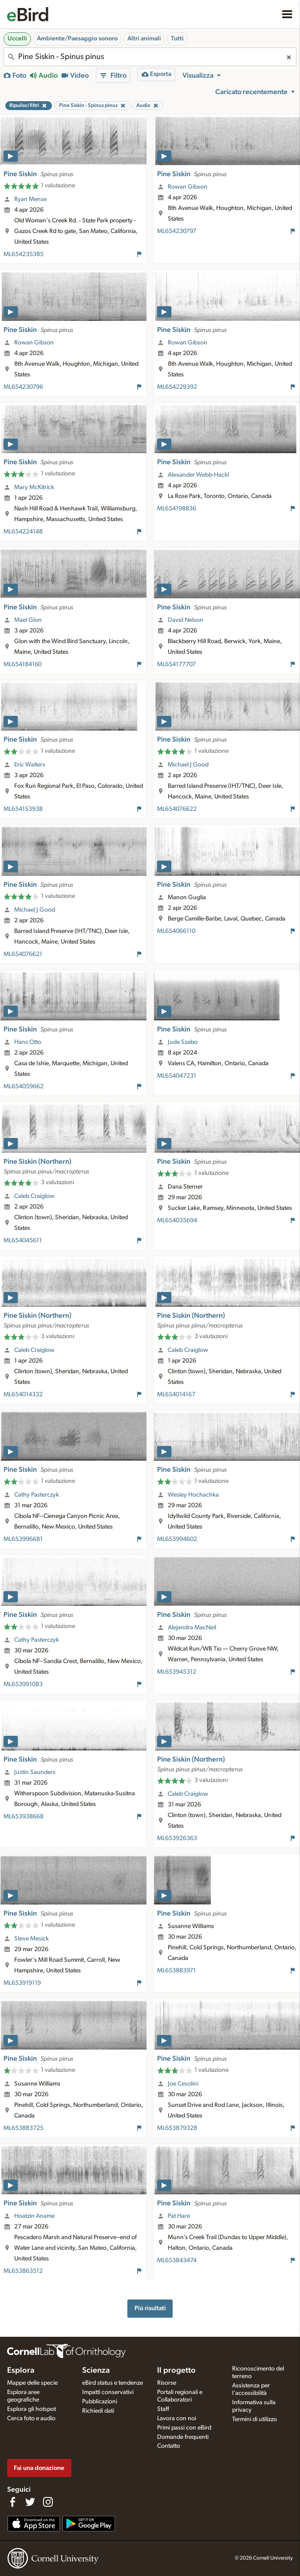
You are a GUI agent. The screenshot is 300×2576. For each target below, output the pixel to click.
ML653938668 (23, 1816)
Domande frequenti (183, 2437)
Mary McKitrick (34, 487)
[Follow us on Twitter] (30, 2502)
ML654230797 (176, 231)
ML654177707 (176, 664)
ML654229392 (177, 387)
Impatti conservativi (108, 2392)
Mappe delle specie (32, 2383)
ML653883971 (176, 1971)
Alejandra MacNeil (192, 1627)
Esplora (20, 2371)
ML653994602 (177, 1539)
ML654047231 (176, 1076)
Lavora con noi (176, 2418)
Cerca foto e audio (31, 2418)
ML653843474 (177, 2260)
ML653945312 (176, 1672)
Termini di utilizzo (254, 2419)
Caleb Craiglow (34, 1196)
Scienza (96, 2371)
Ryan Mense (30, 199)
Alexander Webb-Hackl (198, 475)
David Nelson (185, 620)
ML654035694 (177, 1220)
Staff (163, 2409)
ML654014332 (23, 1394)
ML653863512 (23, 2271)
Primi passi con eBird (184, 2428)
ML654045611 (23, 1240)
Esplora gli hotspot (31, 2409)
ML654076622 (177, 809)
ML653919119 (22, 1983)
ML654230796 (23, 387)
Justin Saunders (34, 1772)
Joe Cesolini (183, 2084)
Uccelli (17, 39)
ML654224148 (23, 532)
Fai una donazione (39, 2468)
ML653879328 (177, 2128)
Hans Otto (27, 1042)
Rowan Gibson (187, 187)
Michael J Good (188, 765)
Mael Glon (28, 620)
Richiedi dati (98, 2411)
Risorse (166, 2383)
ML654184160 (23, 664)
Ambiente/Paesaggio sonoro (77, 39)
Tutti (177, 39)
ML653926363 (177, 1838)
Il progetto (176, 2371)
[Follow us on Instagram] (48, 2502)
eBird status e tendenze (112, 2383)
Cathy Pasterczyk (36, 1495)
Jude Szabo (182, 1042)
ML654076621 (23, 954)
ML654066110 (176, 931)
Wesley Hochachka (193, 1495)
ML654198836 (176, 509)
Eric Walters (29, 765)
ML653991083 (23, 1684)
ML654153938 (23, 809)
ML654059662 (23, 1086)
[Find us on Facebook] (12, 2502)
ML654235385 (23, 254)
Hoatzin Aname (34, 2216)
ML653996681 (23, 1539)
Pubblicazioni (99, 2401)
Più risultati (150, 2308)
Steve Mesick (31, 1939)
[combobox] (150, 57)
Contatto (168, 2446)
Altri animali (144, 39)
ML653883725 (23, 2128)
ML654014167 (176, 1394)
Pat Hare (179, 2216)
